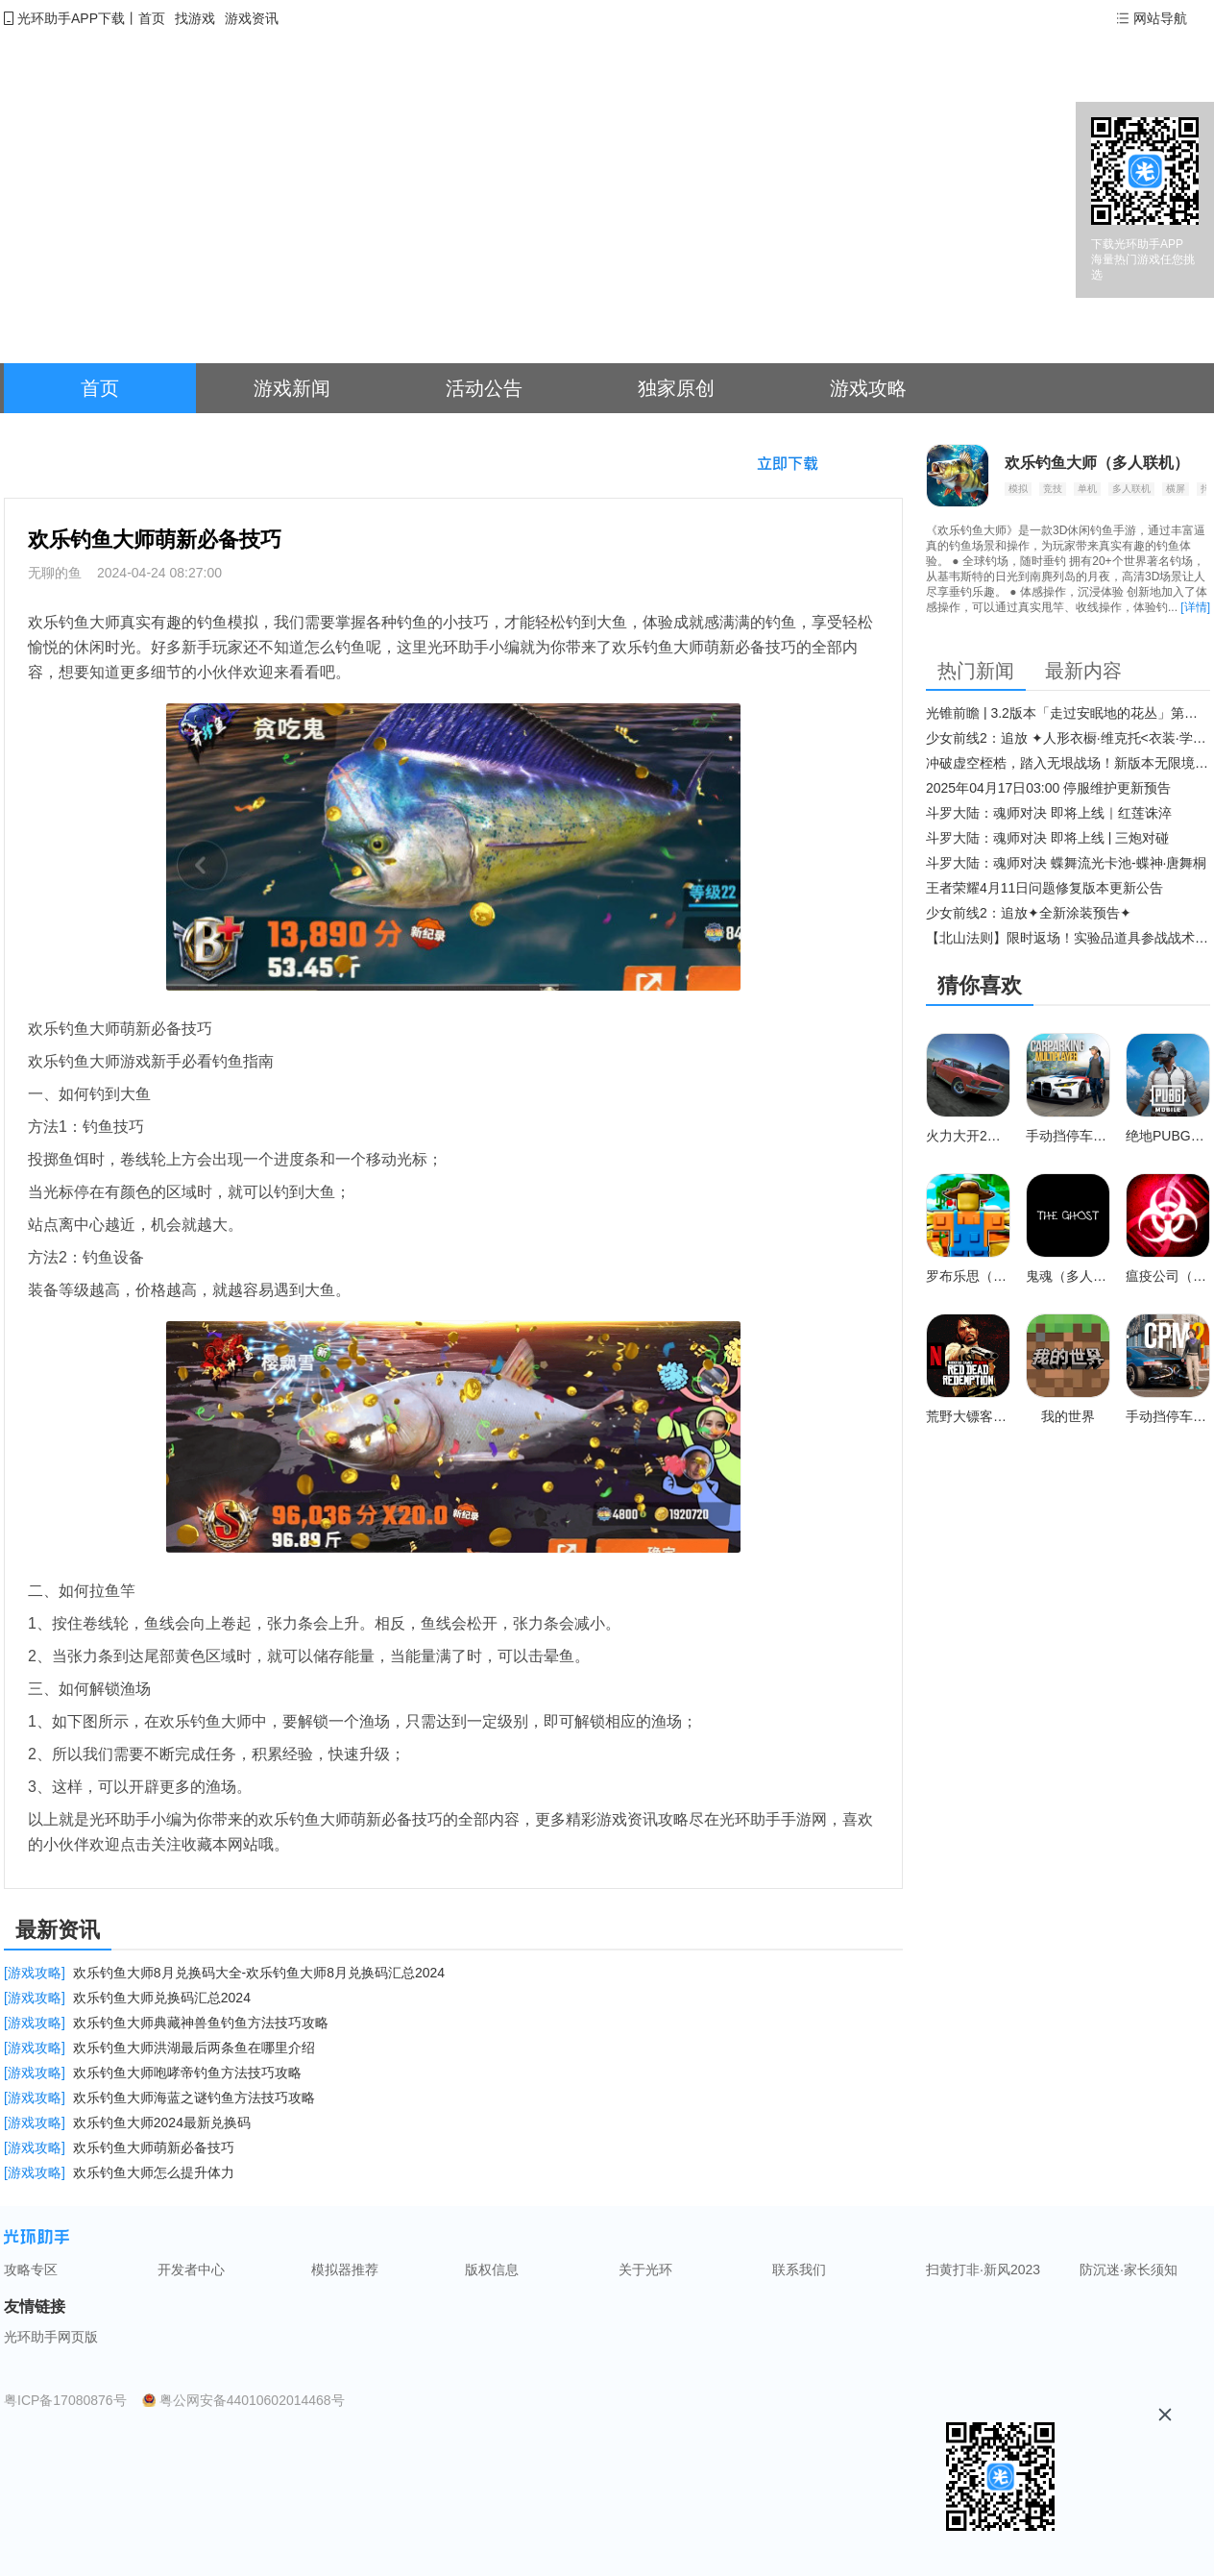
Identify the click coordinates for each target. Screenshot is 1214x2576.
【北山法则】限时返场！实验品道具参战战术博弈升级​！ (1068, 938)
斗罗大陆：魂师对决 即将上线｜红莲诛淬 (1049, 813)
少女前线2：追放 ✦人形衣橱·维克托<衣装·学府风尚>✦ (1068, 738)
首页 (151, 18)
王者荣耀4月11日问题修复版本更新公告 (1044, 888)
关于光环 (645, 2269)
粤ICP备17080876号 (65, 2400)
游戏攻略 (868, 388)
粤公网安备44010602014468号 (252, 2400)
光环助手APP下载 (71, 18)
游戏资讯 (252, 18)
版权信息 (492, 2269)
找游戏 (195, 18)
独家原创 (676, 388)
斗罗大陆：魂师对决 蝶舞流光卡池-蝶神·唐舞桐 (1066, 863)
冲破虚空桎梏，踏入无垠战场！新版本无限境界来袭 (1068, 763)
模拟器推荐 (344, 2269)
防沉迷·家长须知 (1129, 2269)
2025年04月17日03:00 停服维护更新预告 (1048, 788)
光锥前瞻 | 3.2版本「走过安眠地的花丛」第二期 (1068, 713)
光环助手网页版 (51, 2336)
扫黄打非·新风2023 (983, 2269)
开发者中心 (191, 2269)
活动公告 (484, 388)
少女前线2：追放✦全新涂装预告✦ (1028, 913)
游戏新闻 (292, 388)
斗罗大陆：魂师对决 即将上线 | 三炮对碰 (1047, 838)
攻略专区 (31, 2269)
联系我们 (799, 2269)
